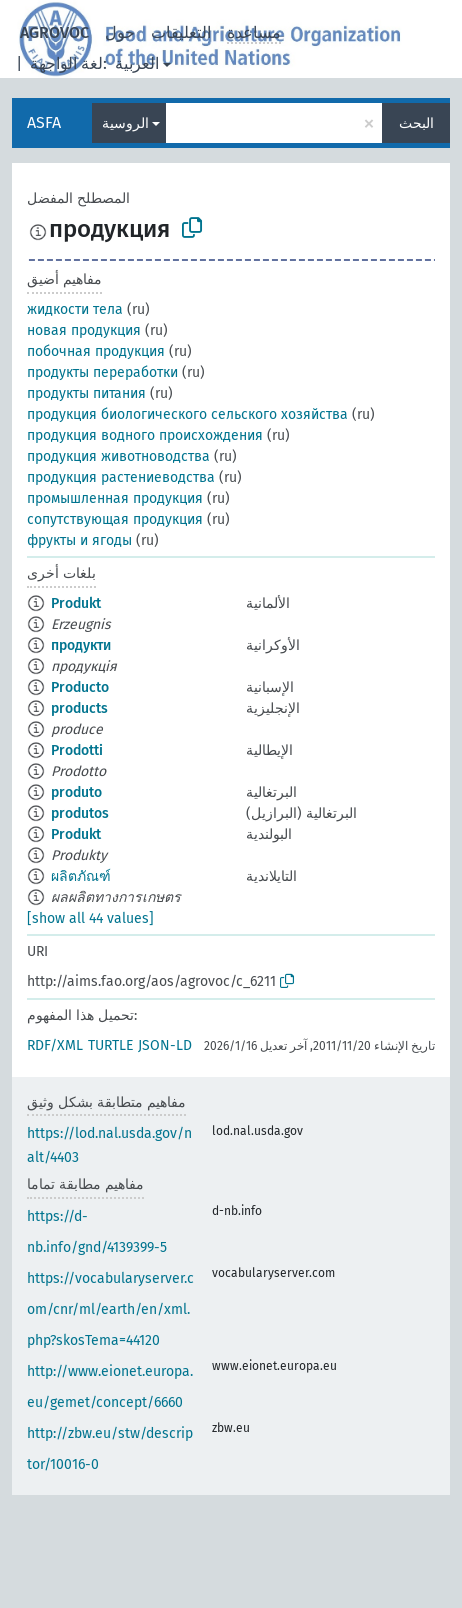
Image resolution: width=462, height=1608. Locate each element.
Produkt (76, 603)
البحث (416, 123)
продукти (81, 645)
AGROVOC (54, 32)
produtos (80, 813)
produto (76, 792)
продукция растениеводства (121, 477)
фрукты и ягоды (79, 540)
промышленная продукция (115, 498)
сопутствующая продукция (115, 519)
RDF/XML (55, 1045)
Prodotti (77, 750)
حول (120, 32)
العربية (137, 63)
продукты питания (86, 393)
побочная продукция (96, 351)
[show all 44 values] (90, 918)
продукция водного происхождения (145, 435)
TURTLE (110, 1045)
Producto (80, 687)
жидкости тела (75, 309)
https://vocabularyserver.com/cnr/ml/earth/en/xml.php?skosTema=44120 (110, 1309)
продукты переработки (102, 372)
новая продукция (84, 330)
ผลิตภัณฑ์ (81, 876)
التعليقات (181, 32)
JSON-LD (165, 1045)
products (79, 708)
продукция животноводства (118, 456)
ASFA (44, 122)
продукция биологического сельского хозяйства (187, 414)
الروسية (125, 123)
